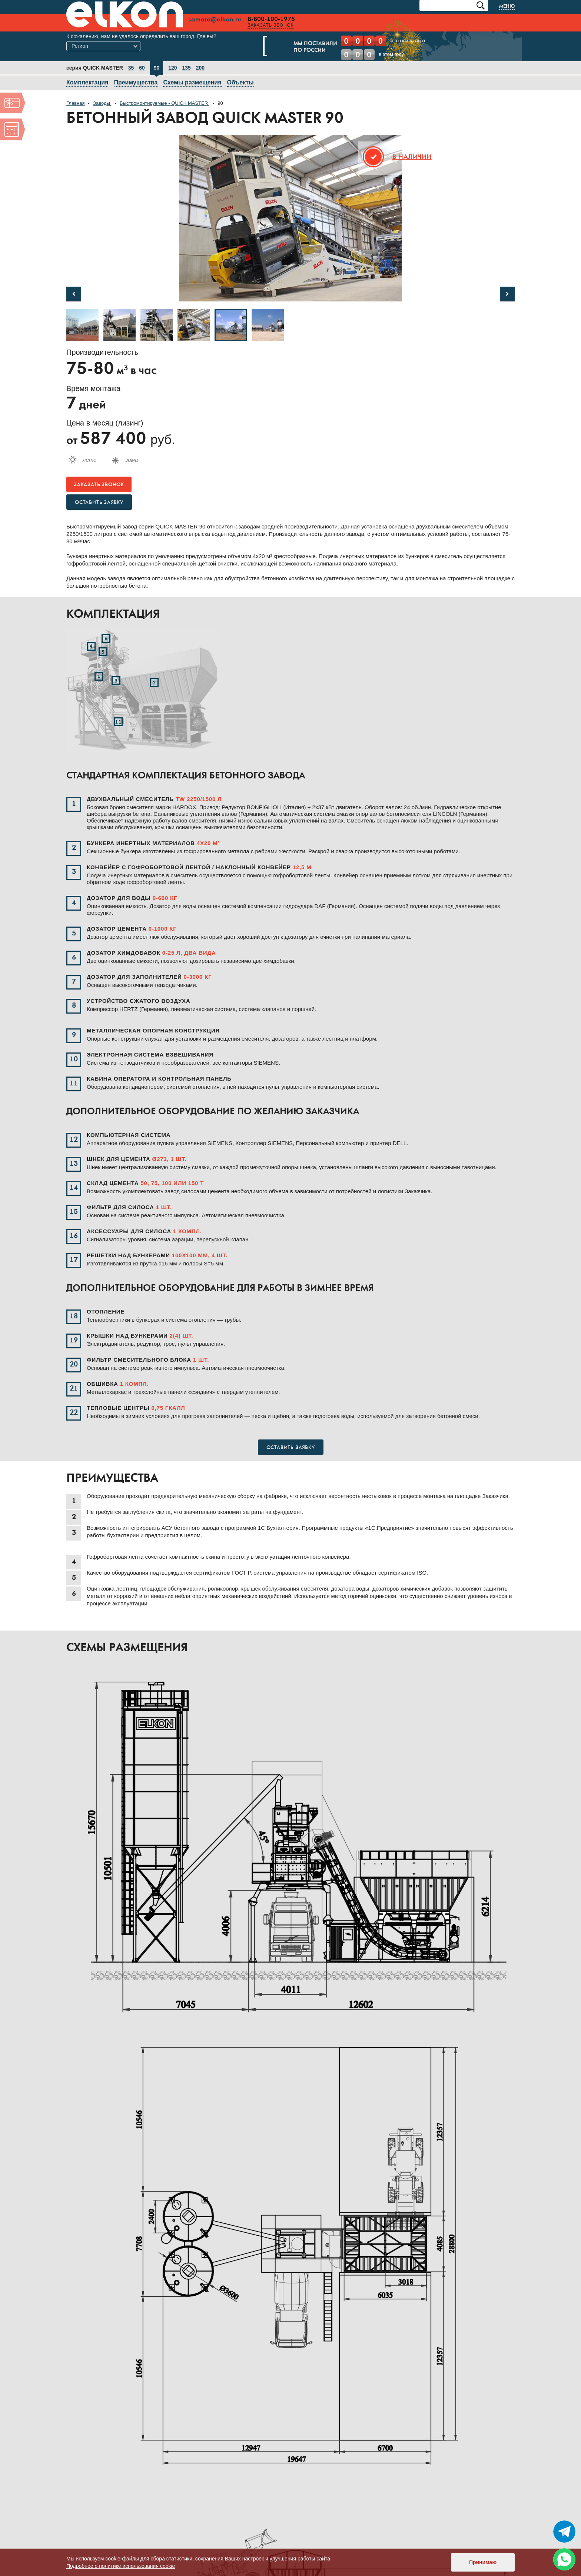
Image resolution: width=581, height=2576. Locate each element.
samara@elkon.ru (215, 19)
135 (186, 68)
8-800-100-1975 (272, 19)
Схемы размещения (192, 82)
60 (142, 68)
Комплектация (87, 82)
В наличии (412, 157)
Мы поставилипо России (299, 47)
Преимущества (135, 82)
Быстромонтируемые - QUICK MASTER (164, 103)
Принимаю (483, 2562)
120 (172, 68)
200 (200, 68)
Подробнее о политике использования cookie (120, 2566)
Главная (75, 103)
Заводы (102, 103)
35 (131, 68)
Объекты (240, 82)
